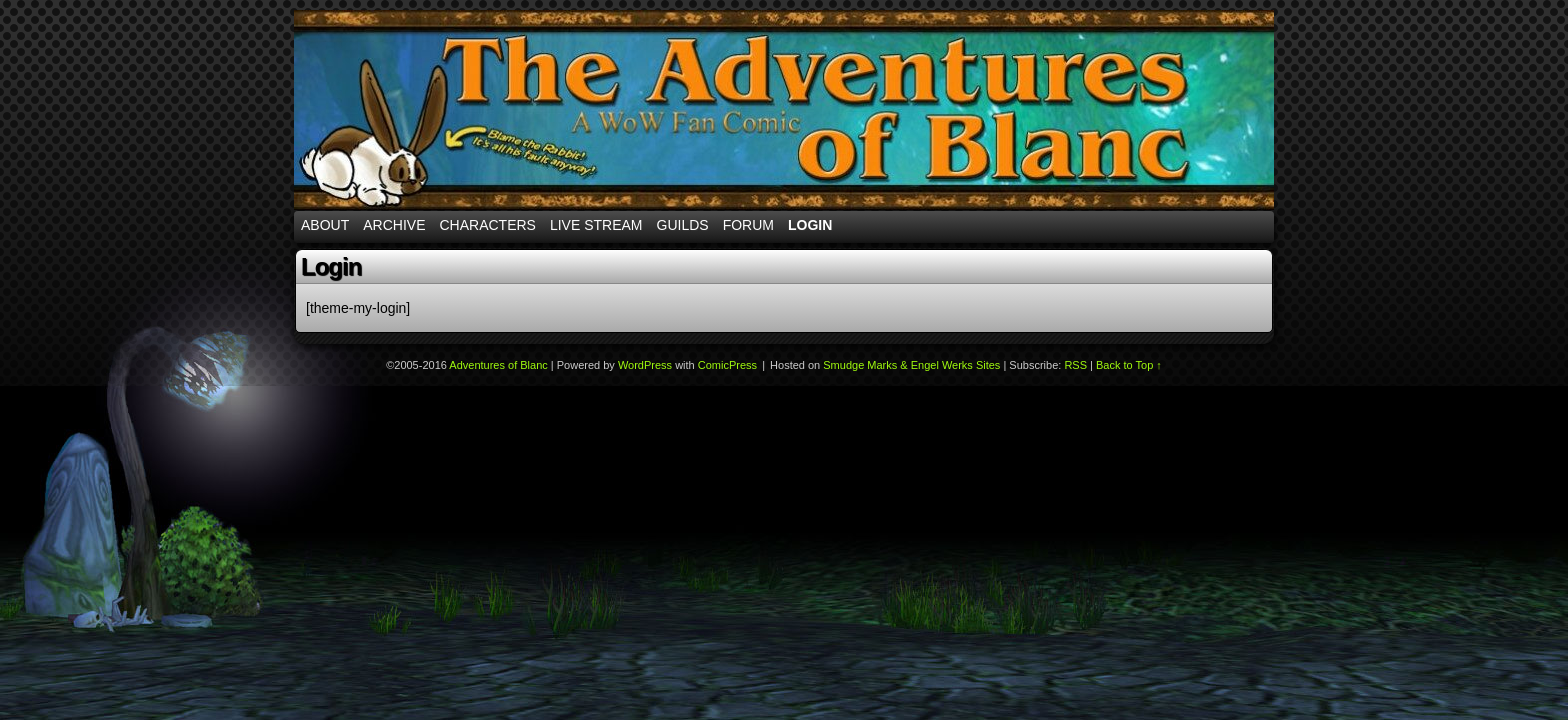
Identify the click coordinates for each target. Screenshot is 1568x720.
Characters (487, 225)
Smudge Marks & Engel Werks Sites (911, 365)
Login (810, 225)
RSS (1075, 365)
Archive (394, 225)
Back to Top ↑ (1129, 365)
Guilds (683, 225)
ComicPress (727, 365)
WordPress (645, 365)
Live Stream (596, 225)
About (325, 225)
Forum (748, 225)
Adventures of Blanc (784, 110)
